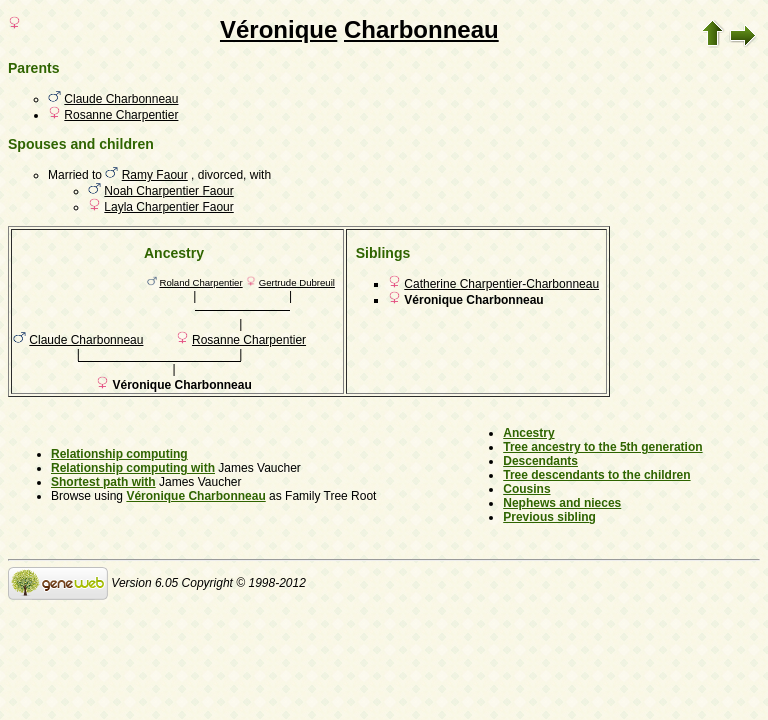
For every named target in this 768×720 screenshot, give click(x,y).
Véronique (278, 29)
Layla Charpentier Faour (168, 207)
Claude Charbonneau (121, 99)
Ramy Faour (155, 175)
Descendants (540, 461)
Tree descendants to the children (596, 475)
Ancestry (528, 433)
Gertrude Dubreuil (297, 282)
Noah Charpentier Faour (168, 191)
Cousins (526, 489)
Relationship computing (119, 454)
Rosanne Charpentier (121, 115)
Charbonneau (421, 29)
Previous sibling (549, 517)
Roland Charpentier (200, 282)
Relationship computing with (133, 468)
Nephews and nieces (562, 503)
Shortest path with (103, 482)
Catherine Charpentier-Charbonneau (501, 284)
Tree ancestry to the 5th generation (602, 447)
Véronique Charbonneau (195, 496)
